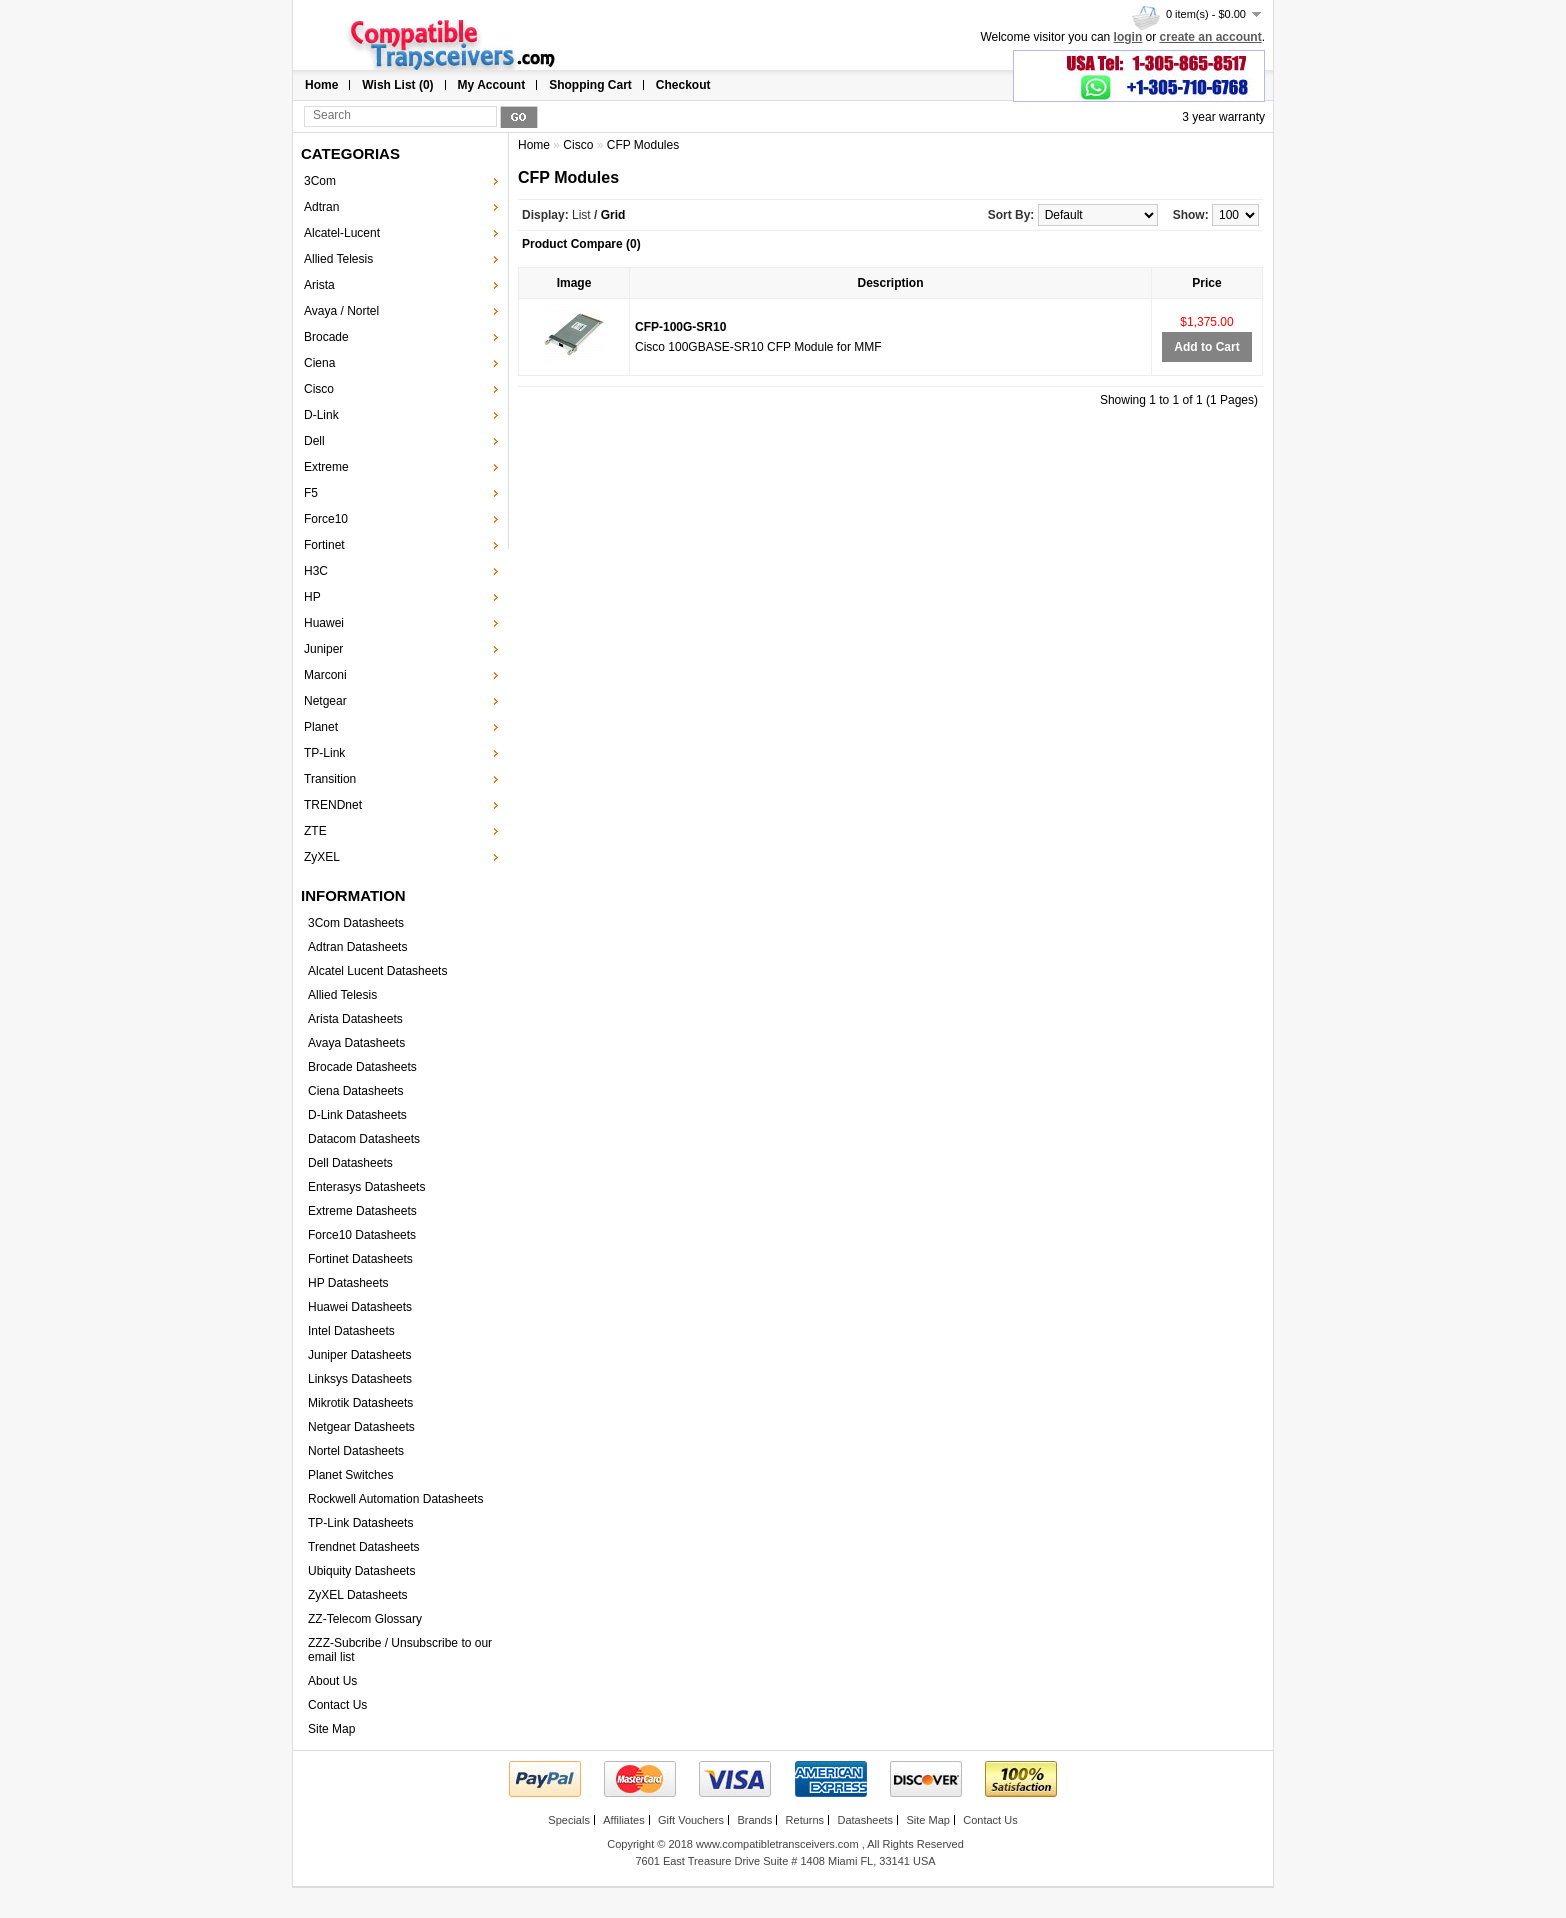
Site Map (331, 1729)
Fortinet (324, 545)
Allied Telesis (338, 259)
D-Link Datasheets (357, 1115)
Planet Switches (350, 1475)
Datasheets (865, 1820)
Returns (805, 1820)
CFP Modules (643, 145)
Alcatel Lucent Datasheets (377, 971)
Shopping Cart (590, 85)
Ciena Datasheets (355, 1091)
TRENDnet (333, 805)
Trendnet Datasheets (364, 1547)
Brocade (326, 337)
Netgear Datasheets (361, 1427)
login (1128, 37)
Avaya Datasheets (356, 1043)
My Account (492, 85)
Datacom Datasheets (364, 1139)
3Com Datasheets (356, 923)
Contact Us (337, 1705)
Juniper (323, 649)
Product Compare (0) (581, 244)
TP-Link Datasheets (360, 1523)
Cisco (319, 389)
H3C (316, 571)
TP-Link (324, 753)
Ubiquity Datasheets (361, 1571)
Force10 (326, 519)
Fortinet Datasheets (360, 1259)
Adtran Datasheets (357, 947)
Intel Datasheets (351, 1331)
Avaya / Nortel (341, 311)
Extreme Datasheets (362, 1211)
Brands (754, 1820)
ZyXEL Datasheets (358, 1595)
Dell (314, 441)
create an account (1211, 37)
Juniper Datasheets (359, 1355)
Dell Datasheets (350, 1163)
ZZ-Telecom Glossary (365, 1619)
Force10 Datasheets (362, 1235)
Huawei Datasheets (360, 1307)
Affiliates (623, 1820)
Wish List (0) (397, 85)
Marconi (325, 675)
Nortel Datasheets (356, 1451)
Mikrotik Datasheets (360, 1403)
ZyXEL (322, 857)
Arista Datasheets (355, 1019)
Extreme (326, 467)
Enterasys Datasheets (366, 1187)
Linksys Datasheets (360, 1379)
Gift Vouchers (691, 1820)
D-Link (321, 415)
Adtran (321, 207)
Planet (321, 727)
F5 (311, 493)
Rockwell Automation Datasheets (395, 1499)
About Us (332, 1681)
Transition (330, 779)
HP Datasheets (348, 1283)
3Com (320, 181)
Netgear (325, 701)
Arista (319, 285)
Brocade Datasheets (362, 1067)
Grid (613, 215)
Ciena (319, 363)
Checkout (683, 85)
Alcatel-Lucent (342, 233)
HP (312, 597)
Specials (569, 1820)
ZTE (315, 831)
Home (321, 85)
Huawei (324, 623)
